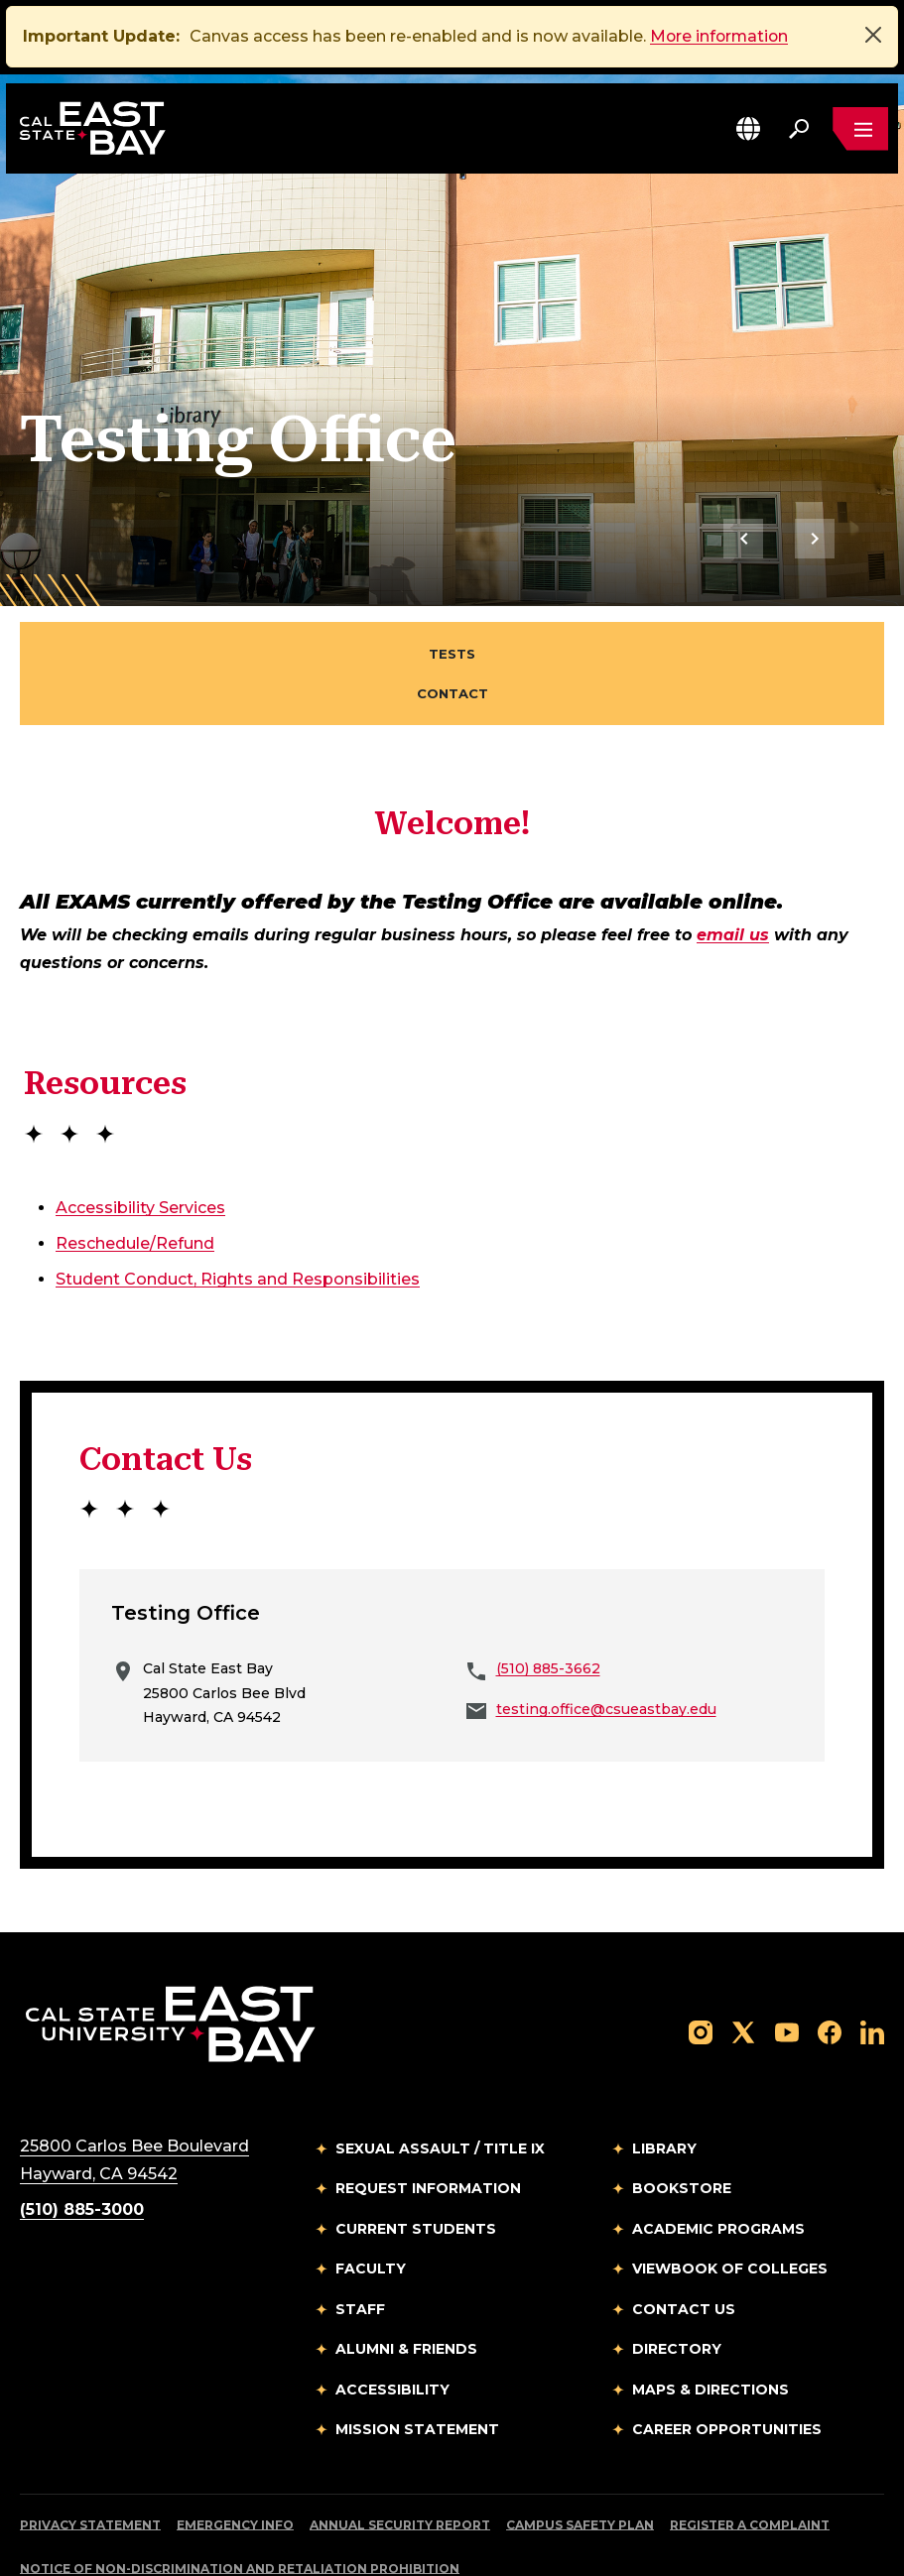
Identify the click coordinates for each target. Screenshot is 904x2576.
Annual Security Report (400, 2450)
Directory (676, 2275)
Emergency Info (235, 2450)
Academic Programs (718, 2154)
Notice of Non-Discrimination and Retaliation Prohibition (239, 2494)
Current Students (415, 2154)
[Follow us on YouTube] (787, 1957)
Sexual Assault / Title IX (440, 2074)
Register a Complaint (750, 2450)
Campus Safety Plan (580, 2450)
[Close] (873, 34)
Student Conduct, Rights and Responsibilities (238, 1204)
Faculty (370, 2195)
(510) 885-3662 (548, 1595)
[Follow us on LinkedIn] (872, 1957)
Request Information (428, 2115)
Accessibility (392, 2315)
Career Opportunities (727, 2356)
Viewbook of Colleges (730, 2195)
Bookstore (681, 2115)
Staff (360, 2235)
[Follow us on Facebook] (829, 1957)
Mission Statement (417, 2356)
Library (664, 2074)
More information (721, 36)
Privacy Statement (90, 2450)
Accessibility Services (140, 1133)
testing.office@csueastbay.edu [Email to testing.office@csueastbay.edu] (606, 1635)
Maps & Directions (710, 2315)
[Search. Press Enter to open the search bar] (799, 129)
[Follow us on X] (743, 1957)
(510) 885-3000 (82, 2135)
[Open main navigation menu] (860, 129)
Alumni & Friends (406, 2275)
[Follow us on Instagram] (700, 1957)
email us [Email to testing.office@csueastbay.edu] (733, 861)
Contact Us (683, 2235)
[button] (748, 128)
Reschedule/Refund (135, 1169)
